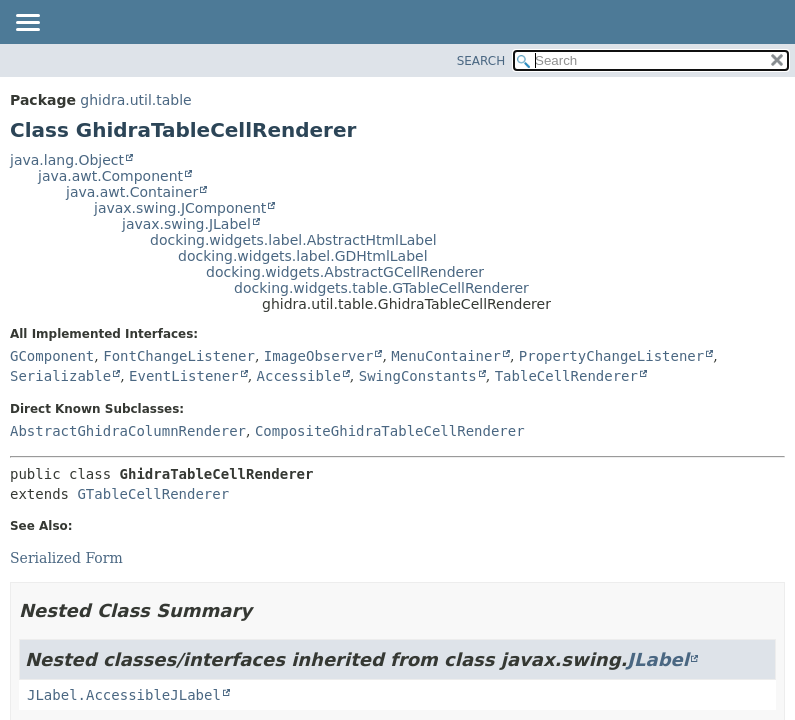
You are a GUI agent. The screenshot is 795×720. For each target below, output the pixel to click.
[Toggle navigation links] (27, 24)
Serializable (60, 376)
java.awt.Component (110, 176)
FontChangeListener (179, 356)
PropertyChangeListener (611, 356)
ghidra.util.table (135, 100)
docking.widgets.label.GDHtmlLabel (303, 256)
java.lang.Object (67, 160)
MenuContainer (446, 356)
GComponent (52, 356)
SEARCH (481, 61)
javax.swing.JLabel (186, 224)
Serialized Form (66, 558)
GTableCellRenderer (153, 494)
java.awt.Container (132, 192)
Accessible (299, 376)
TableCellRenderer (566, 376)
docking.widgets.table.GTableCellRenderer (381, 288)
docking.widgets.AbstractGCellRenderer (345, 272)
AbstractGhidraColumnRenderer (128, 431)
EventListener (184, 376)
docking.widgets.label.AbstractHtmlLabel (293, 240)
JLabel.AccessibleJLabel (124, 695)
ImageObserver (319, 356)
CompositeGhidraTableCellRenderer (390, 431)
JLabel (658, 659)
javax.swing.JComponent (180, 208)
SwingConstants (418, 376)
